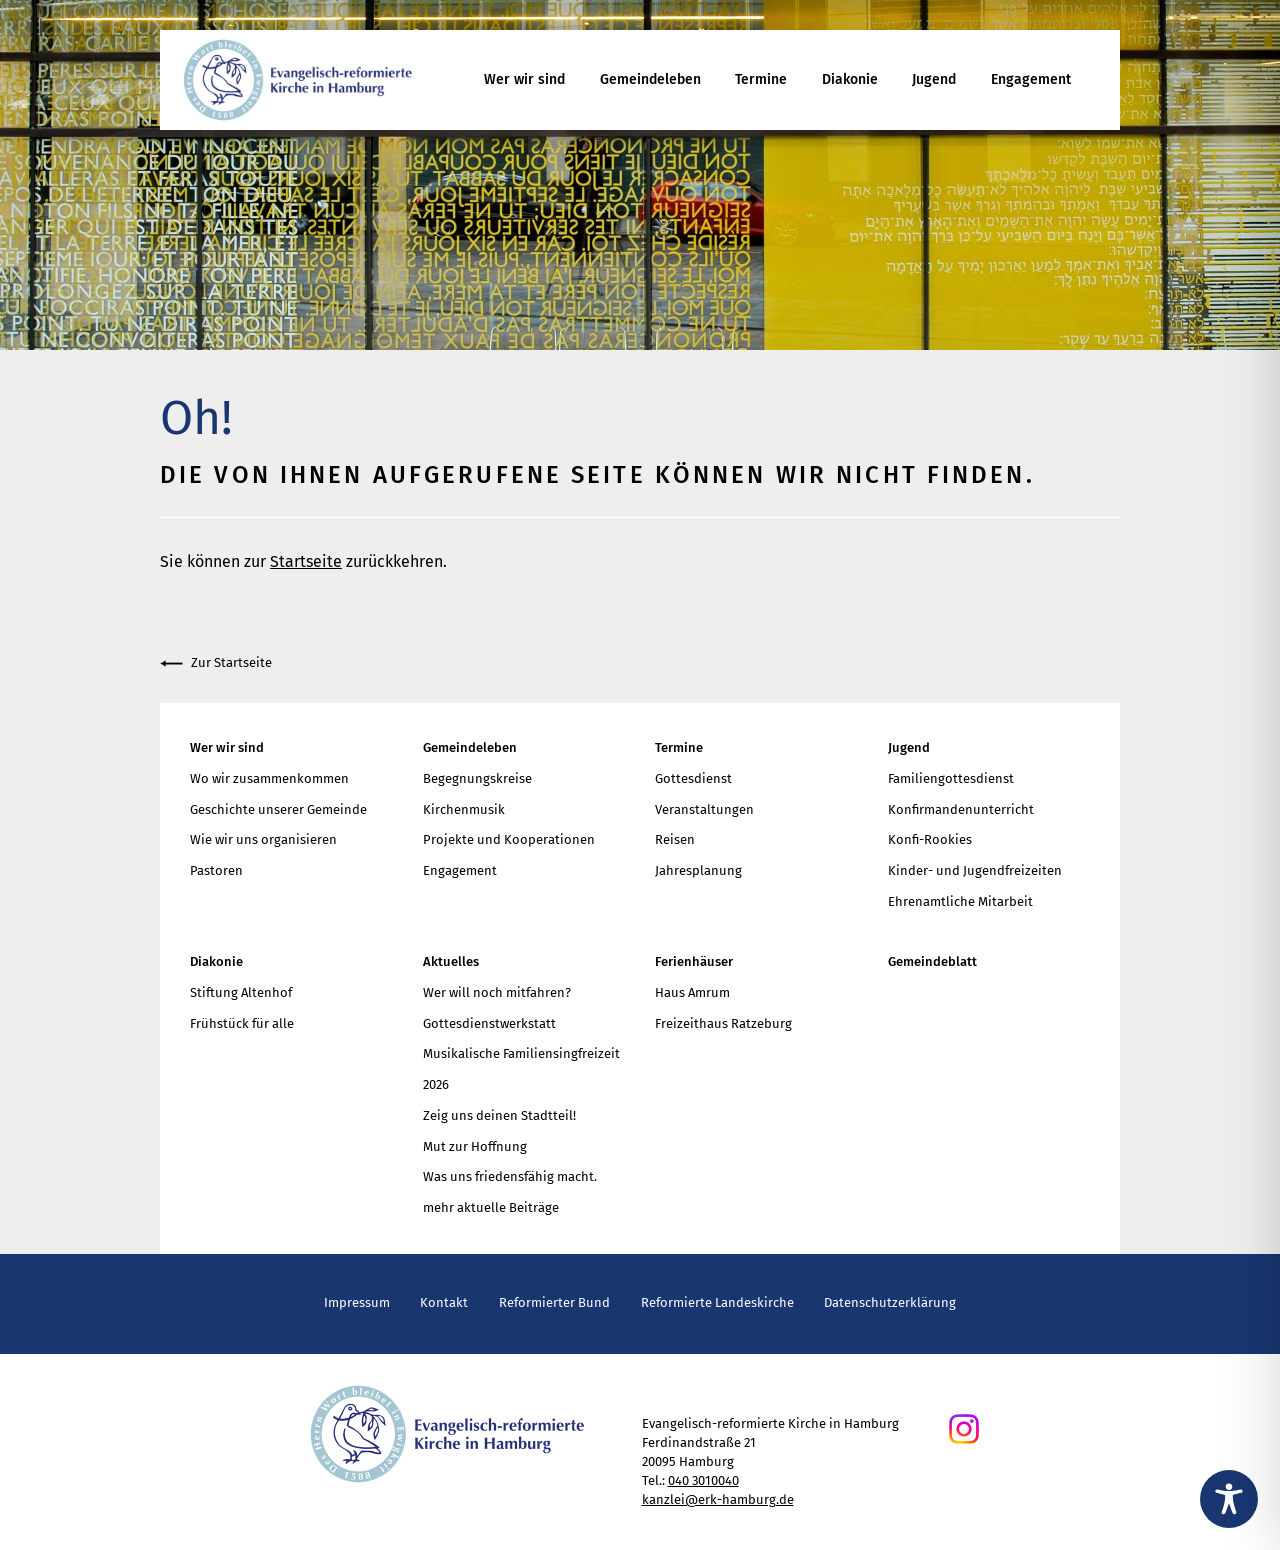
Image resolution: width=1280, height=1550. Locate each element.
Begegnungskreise (477, 778)
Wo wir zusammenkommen (269, 778)
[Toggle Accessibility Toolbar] (1229, 1499)
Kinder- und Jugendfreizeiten (975, 870)
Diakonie (850, 79)
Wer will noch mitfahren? (497, 992)
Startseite (306, 561)
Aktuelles (451, 961)
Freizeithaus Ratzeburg (723, 1023)
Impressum (357, 1302)
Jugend (934, 79)
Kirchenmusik (464, 809)
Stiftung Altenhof (241, 992)
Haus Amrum (692, 992)
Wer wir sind (524, 79)
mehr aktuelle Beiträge (491, 1207)
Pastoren (216, 870)
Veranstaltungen (704, 809)
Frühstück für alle (242, 1023)
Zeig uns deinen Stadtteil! (499, 1115)
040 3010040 (703, 1480)
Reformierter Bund (554, 1302)
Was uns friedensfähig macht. (510, 1176)
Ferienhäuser (694, 961)
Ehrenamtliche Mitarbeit (960, 901)
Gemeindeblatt (932, 961)
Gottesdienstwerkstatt (489, 1023)
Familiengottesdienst (951, 778)
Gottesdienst (693, 778)
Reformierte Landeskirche (717, 1302)
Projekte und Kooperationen (509, 839)
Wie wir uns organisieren (263, 839)
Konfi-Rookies (930, 839)
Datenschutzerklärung (890, 1302)
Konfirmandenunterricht (961, 809)
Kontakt (444, 1302)
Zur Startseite (216, 663)
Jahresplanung (698, 870)
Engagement (1031, 79)
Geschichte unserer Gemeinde (278, 809)
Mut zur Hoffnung (475, 1146)
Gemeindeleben (650, 79)
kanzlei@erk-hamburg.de (718, 1499)
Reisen (675, 839)
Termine (761, 79)
